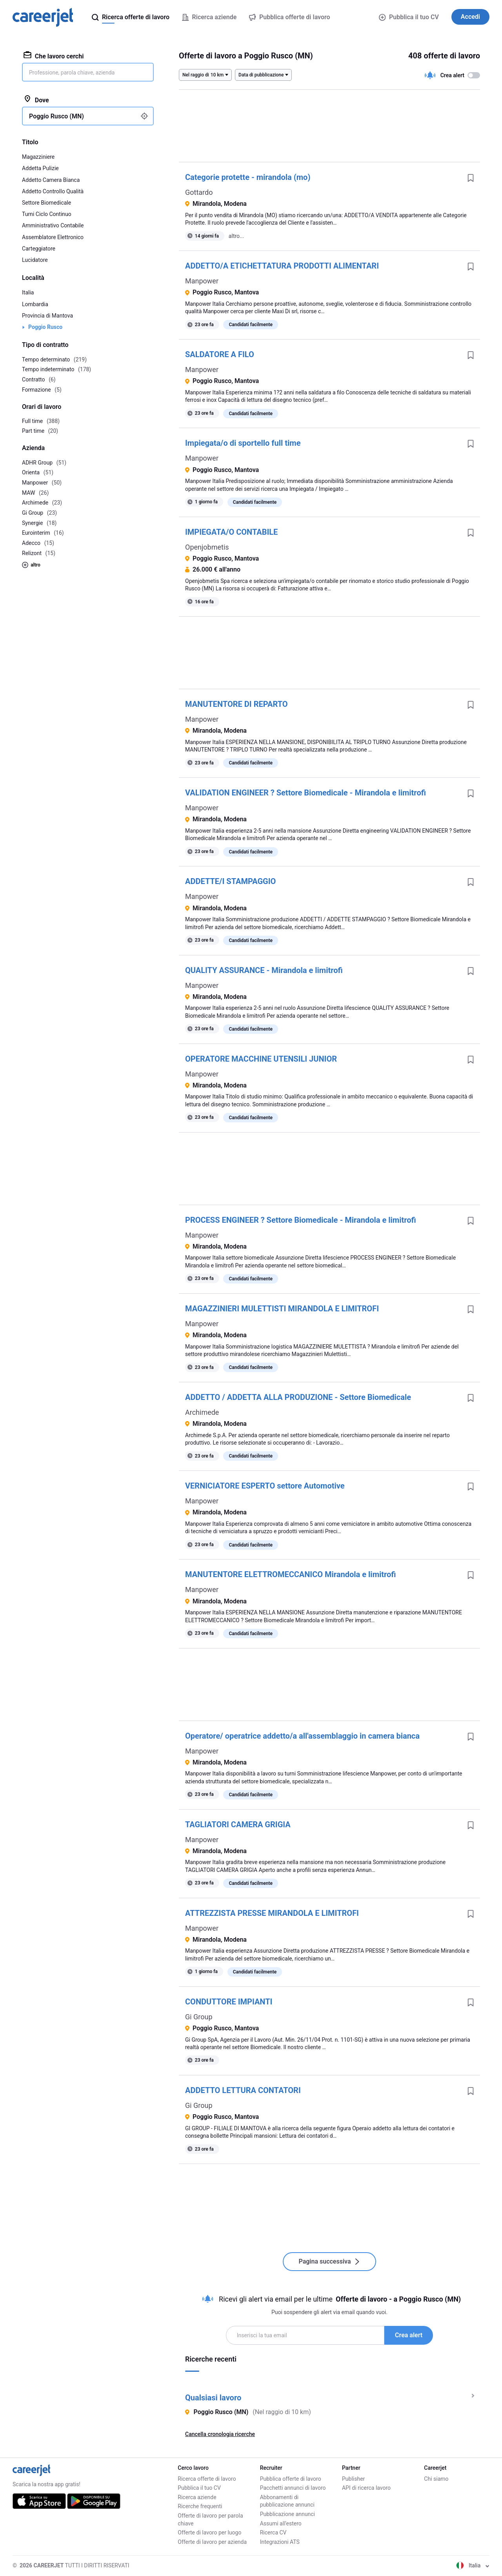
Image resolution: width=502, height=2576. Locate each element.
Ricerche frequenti (200, 2506)
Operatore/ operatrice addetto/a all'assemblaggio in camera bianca (302, 1736)
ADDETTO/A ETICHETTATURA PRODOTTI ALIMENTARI (282, 265)
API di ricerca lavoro (366, 2488)
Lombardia (35, 304)
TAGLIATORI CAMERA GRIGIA (238, 1824)
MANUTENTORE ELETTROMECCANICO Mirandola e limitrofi (290, 1574)
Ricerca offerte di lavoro (207, 2479)
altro (31, 565)
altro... (236, 236)
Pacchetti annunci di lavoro (293, 2488)
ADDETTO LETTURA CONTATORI (243, 2090)
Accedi (470, 16)
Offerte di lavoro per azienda (212, 2542)
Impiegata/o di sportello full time (242, 443)
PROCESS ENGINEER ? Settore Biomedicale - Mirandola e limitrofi (300, 1220)
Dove (36, 99)
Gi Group (199, 2017)
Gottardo (199, 192)
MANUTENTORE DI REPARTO (236, 704)
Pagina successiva (329, 2261)
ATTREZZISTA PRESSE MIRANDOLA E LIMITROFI (272, 1913)
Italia (28, 292)
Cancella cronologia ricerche (220, 2434)
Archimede (202, 1412)
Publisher (353, 2479)
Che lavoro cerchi (54, 55)
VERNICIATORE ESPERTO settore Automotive (265, 1485)
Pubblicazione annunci (287, 2514)
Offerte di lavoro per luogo (209, 2532)
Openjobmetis (207, 547)
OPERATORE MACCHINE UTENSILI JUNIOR (261, 1059)
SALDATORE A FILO (219, 354)
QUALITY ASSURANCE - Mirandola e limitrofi (264, 970)
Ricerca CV (273, 2532)
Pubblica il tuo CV (408, 17)
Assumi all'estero (281, 2523)
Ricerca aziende (197, 2497)
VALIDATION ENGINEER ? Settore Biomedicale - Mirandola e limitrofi (305, 792)
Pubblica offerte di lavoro (290, 2479)
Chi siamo (436, 2479)
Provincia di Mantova (47, 315)
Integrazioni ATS (280, 2542)
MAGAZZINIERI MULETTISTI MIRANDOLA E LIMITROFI (282, 1308)
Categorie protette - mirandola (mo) (247, 177)
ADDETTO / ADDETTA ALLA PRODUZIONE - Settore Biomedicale (298, 1397)
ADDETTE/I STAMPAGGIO (230, 881)
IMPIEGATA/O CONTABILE (231, 532)
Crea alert (408, 2335)
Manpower (201, 281)
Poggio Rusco (45, 327)
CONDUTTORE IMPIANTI (228, 2001)
